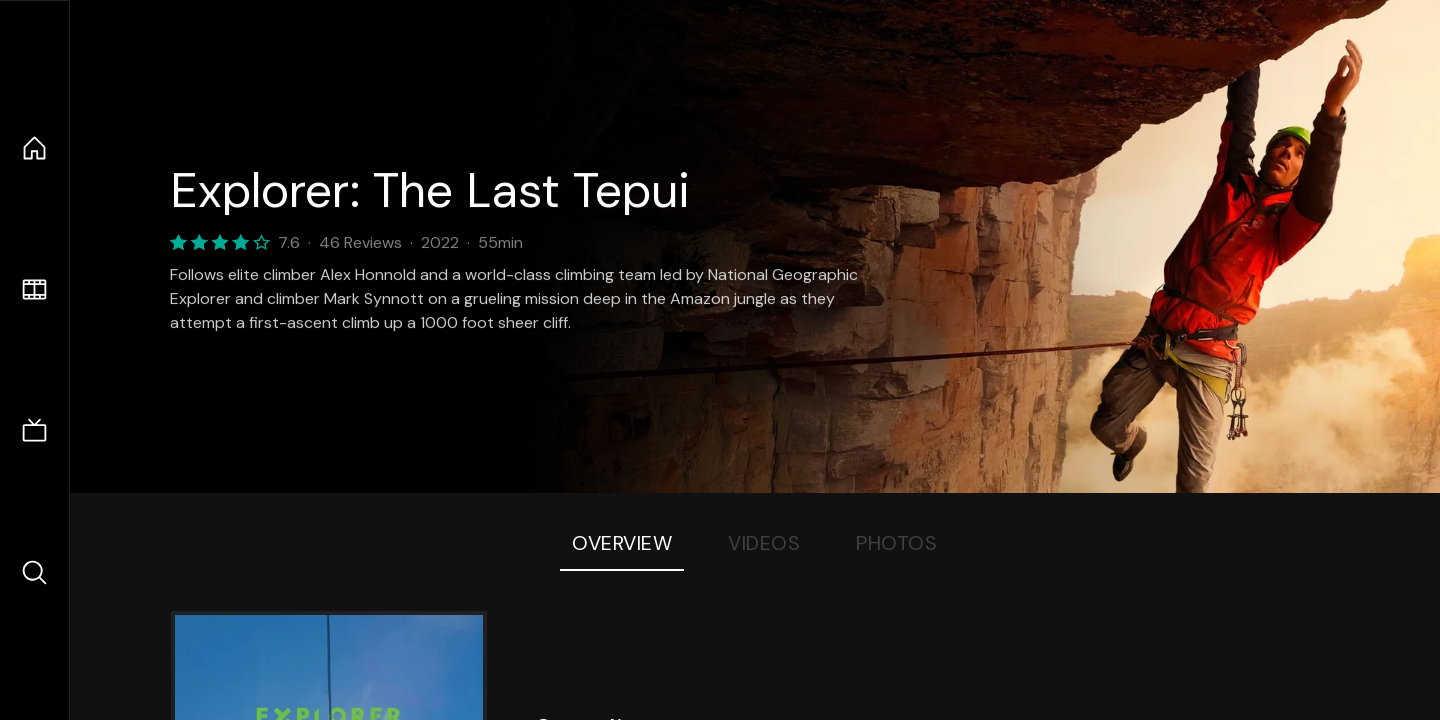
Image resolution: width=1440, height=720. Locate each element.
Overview (622, 543)
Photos (896, 543)
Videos (764, 543)
